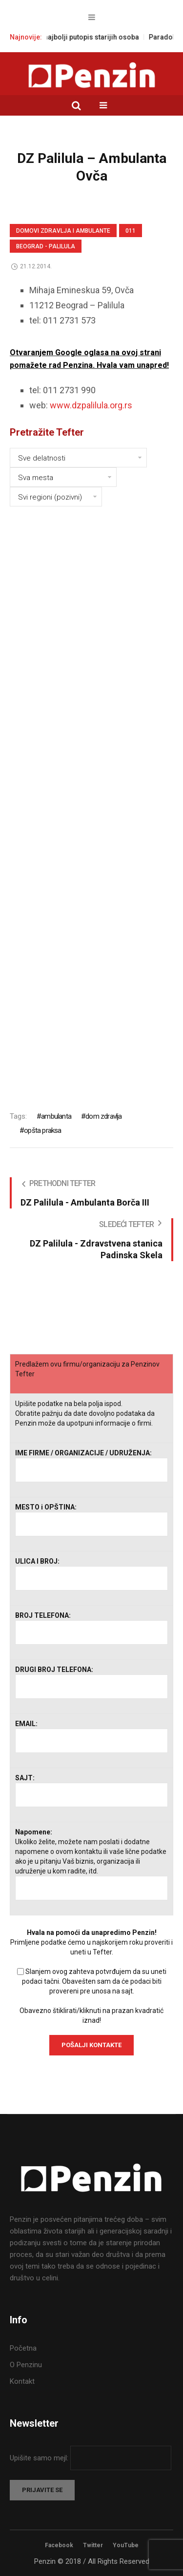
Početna (23, 2348)
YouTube (126, 2545)
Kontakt (22, 2381)
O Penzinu (26, 2364)
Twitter (93, 2545)
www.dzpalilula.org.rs (91, 405)
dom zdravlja (103, 1116)
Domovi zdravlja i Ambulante (63, 230)
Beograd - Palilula (45, 246)
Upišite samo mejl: (40, 2458)
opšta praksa (42, 1130)
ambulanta (56, 1116)
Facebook (59, 2545)
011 (130, 230)
